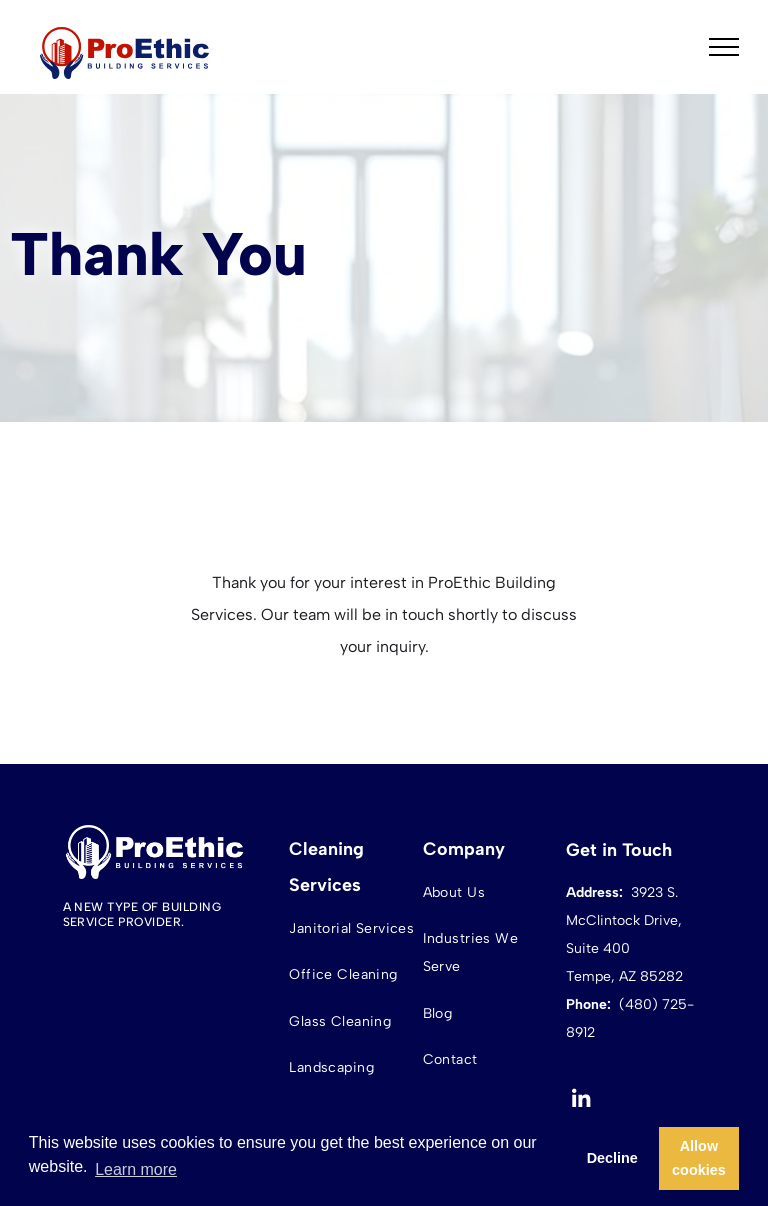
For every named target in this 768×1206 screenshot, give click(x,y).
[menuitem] (353, 928)
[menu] (724, 47)
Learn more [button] (136, 1169)
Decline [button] (612, 1158)
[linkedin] (581, 1102)
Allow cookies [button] (699, 1158)
